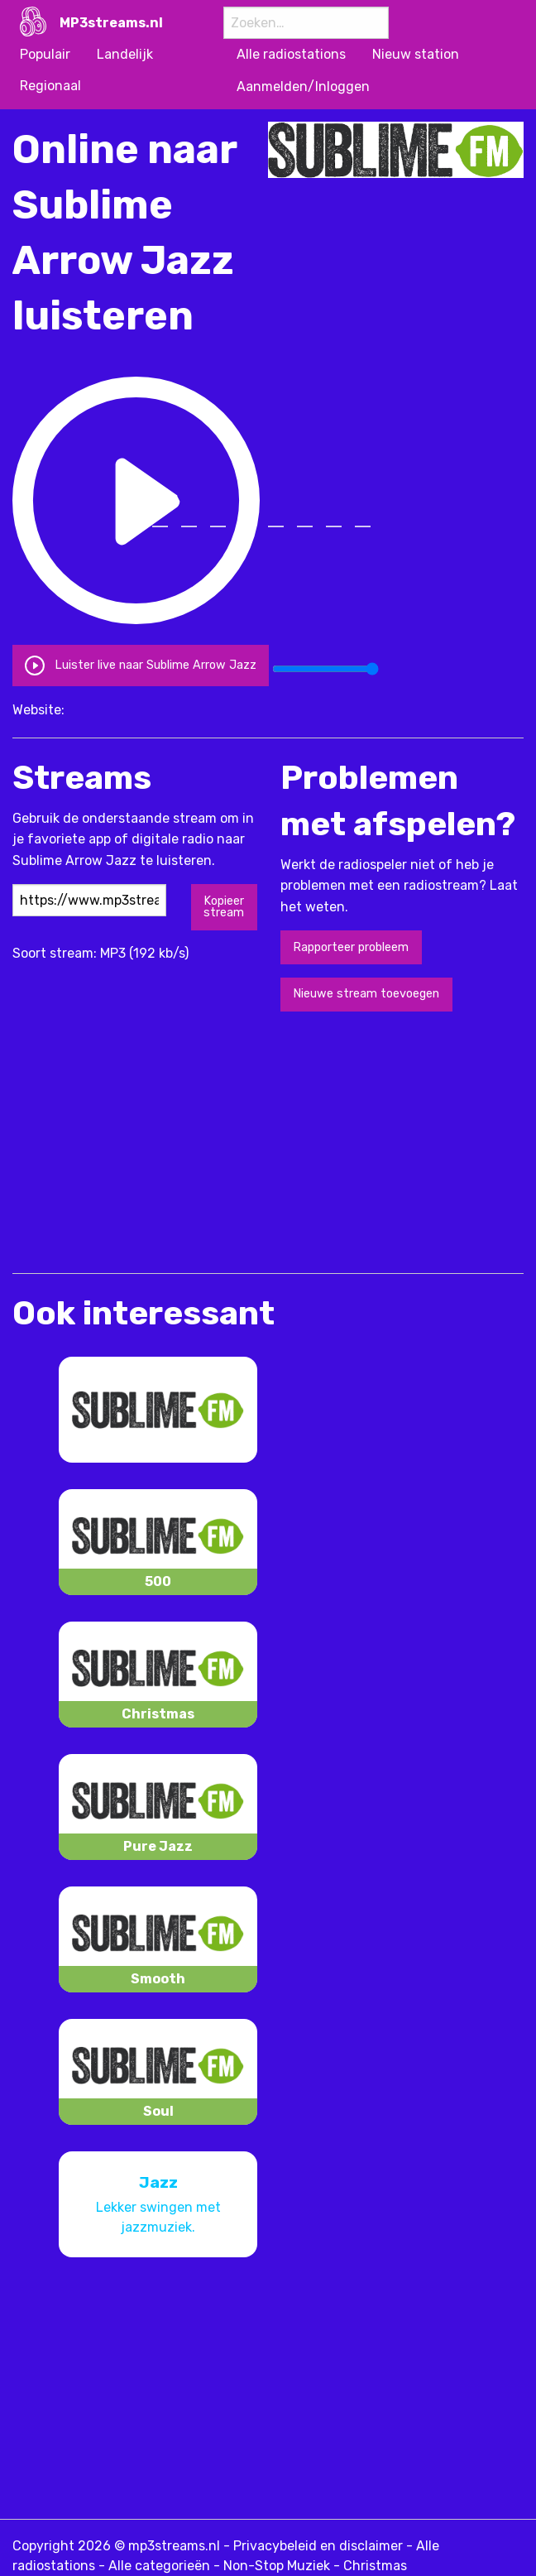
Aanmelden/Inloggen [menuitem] (303, 86)
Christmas (375, 2566)
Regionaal (50, 86)
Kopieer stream (223, 907)
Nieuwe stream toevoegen (366, 994)
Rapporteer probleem (351, 947)
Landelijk (125, 54)
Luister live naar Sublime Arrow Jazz (140, 664)
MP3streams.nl (111, 23)
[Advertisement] (206, 1141)
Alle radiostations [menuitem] (291, 54)
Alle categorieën (159, 2566)
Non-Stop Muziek (276, 2566)
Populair (45, 54)
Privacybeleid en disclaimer (318, 2546)
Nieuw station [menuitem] (415, 54)
